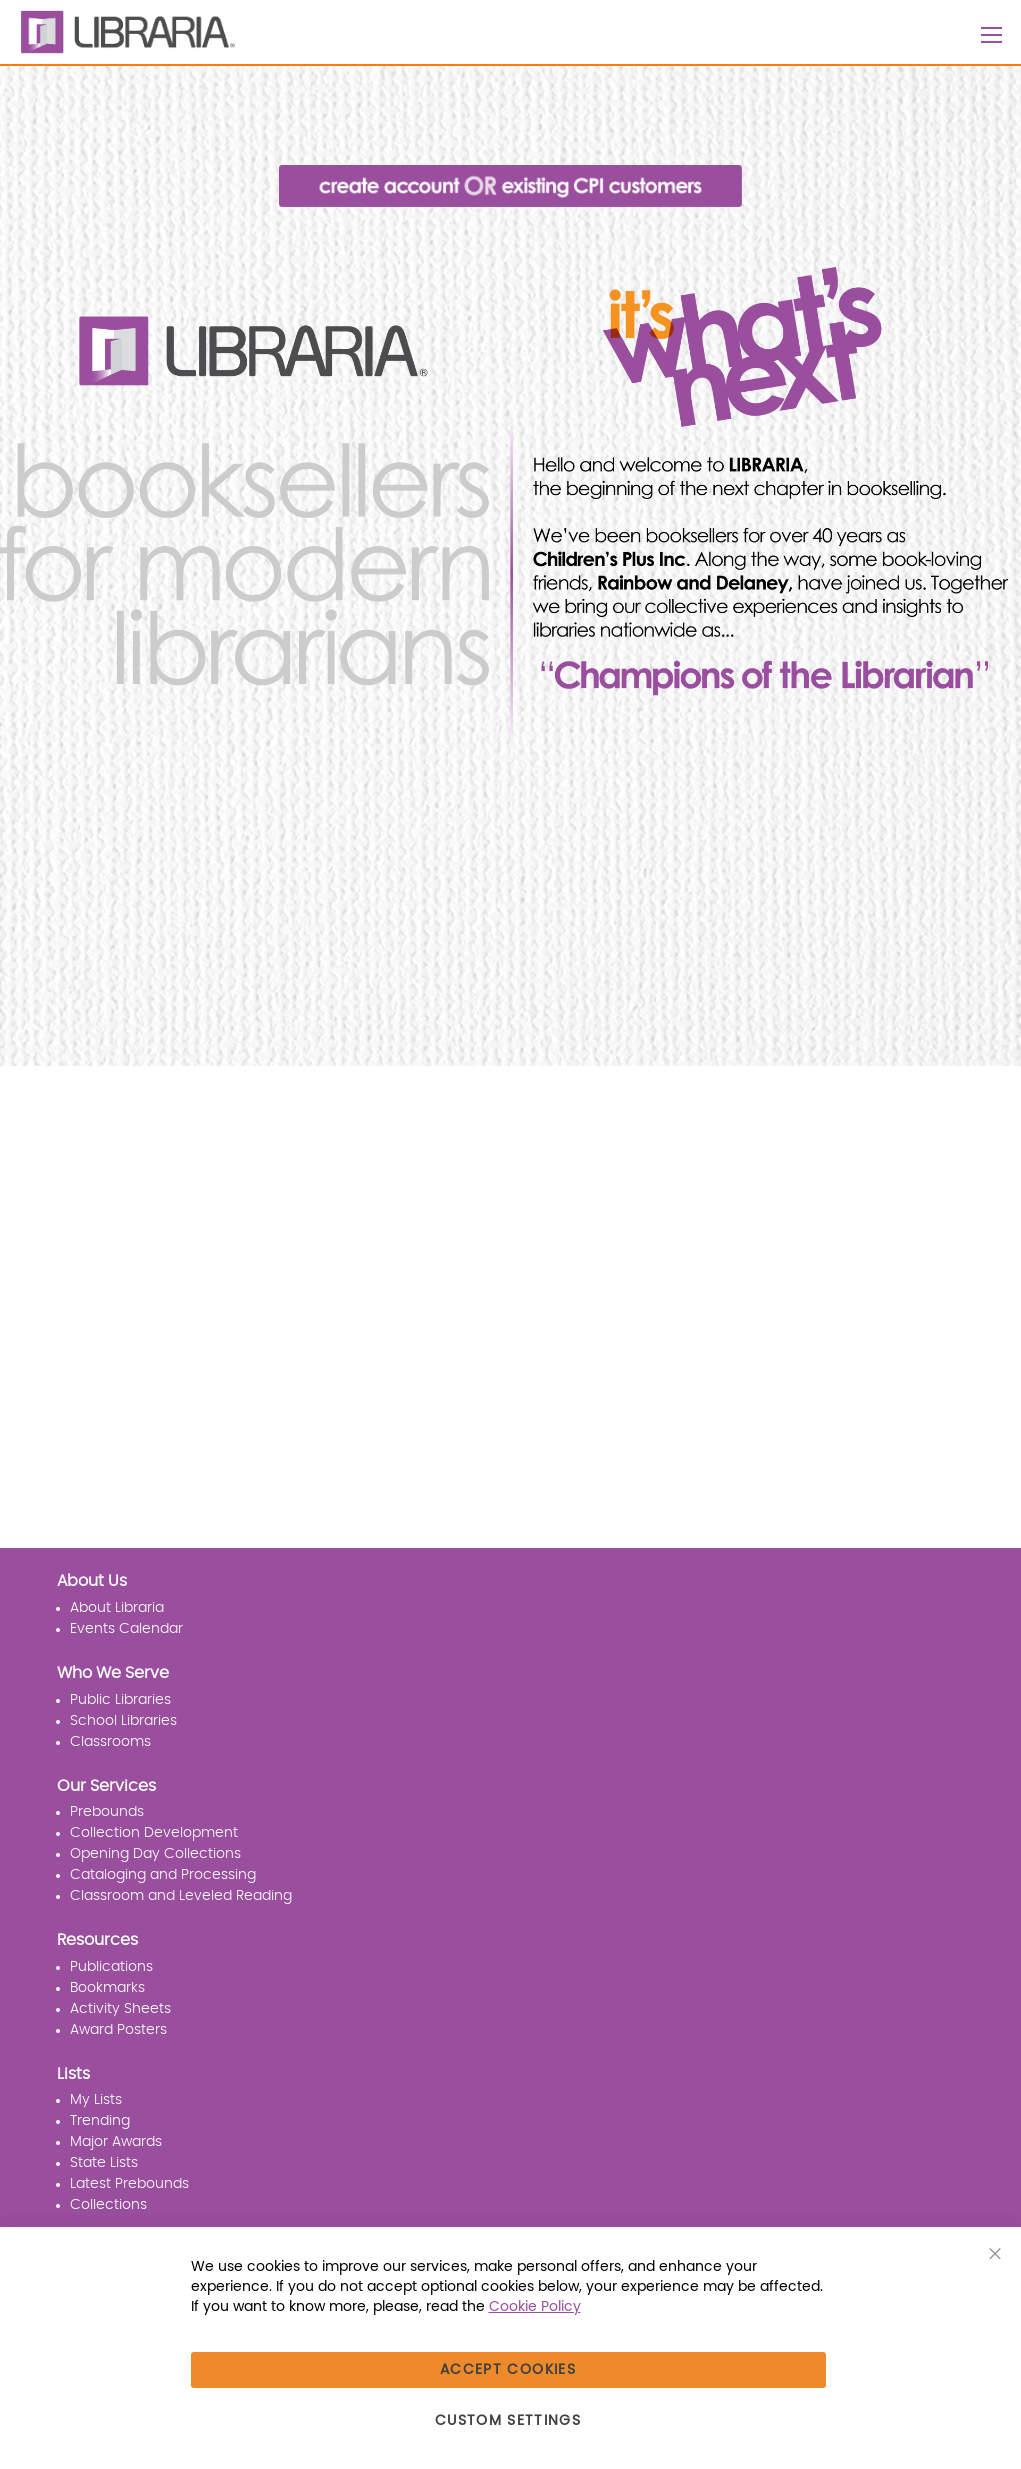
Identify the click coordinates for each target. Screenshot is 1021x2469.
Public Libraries (120, 1700)
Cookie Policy (535, 2307)
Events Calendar (126, 1629)
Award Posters (118, 2030)
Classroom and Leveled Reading (181, 1896)
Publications (111, 1967)
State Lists (104, 2163)
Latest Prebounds (129, 2184)
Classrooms (110, 1742)
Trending (100, 2121)
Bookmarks (107, 1988)
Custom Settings (508, 2421)
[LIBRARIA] (125, 32)
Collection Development (154, 1833)
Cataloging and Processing (163, 1875)
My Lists (96, 2100)
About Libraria (117, 1608)
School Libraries (123, 1721)
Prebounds (107, 1812)
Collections (108, 2205)
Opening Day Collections (155, 1854)
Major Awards (116, 2142)
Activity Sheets (120, 2009)
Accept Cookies (508, 2370)
